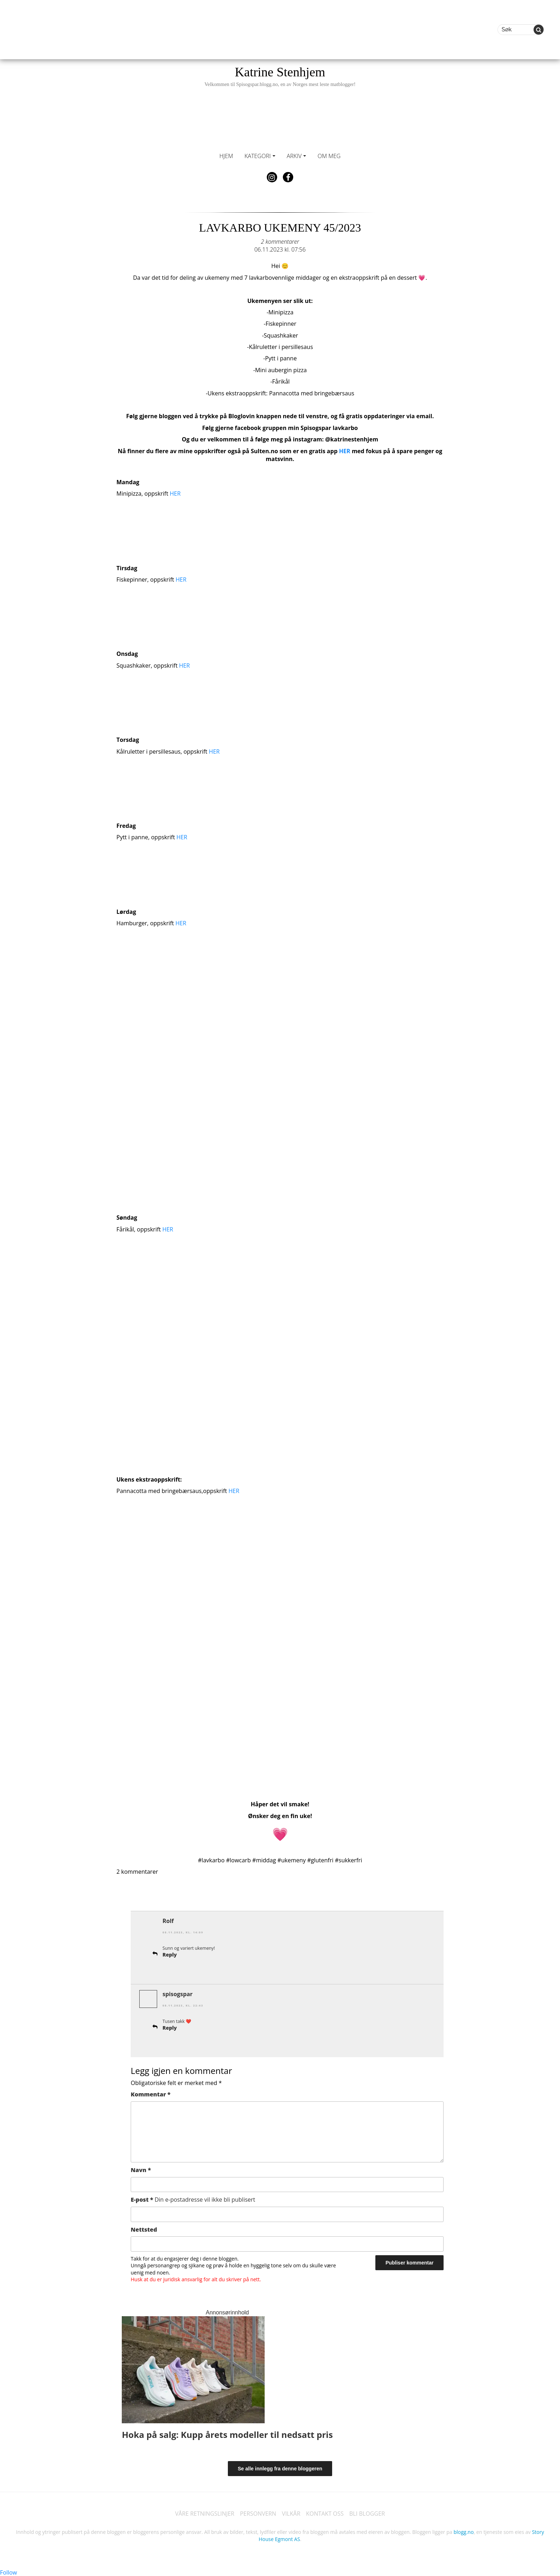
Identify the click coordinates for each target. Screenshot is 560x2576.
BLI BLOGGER (367, 2513)
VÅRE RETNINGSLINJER (204, 2513)
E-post (193, 2199)
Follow (8, 2572)
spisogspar (177, 1994)
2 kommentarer (280, 242)
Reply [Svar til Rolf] (169, 1954)
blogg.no (464, 2531)
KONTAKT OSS (325, 2513)
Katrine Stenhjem (280, 76)
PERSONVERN (258, 2513)
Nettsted (144, 2229)
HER (344, 451)
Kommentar (150, 2094)
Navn (141, 2169)
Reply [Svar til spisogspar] (169, 2027)
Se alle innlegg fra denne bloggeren (280, 2468)
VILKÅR (291, 2513)
